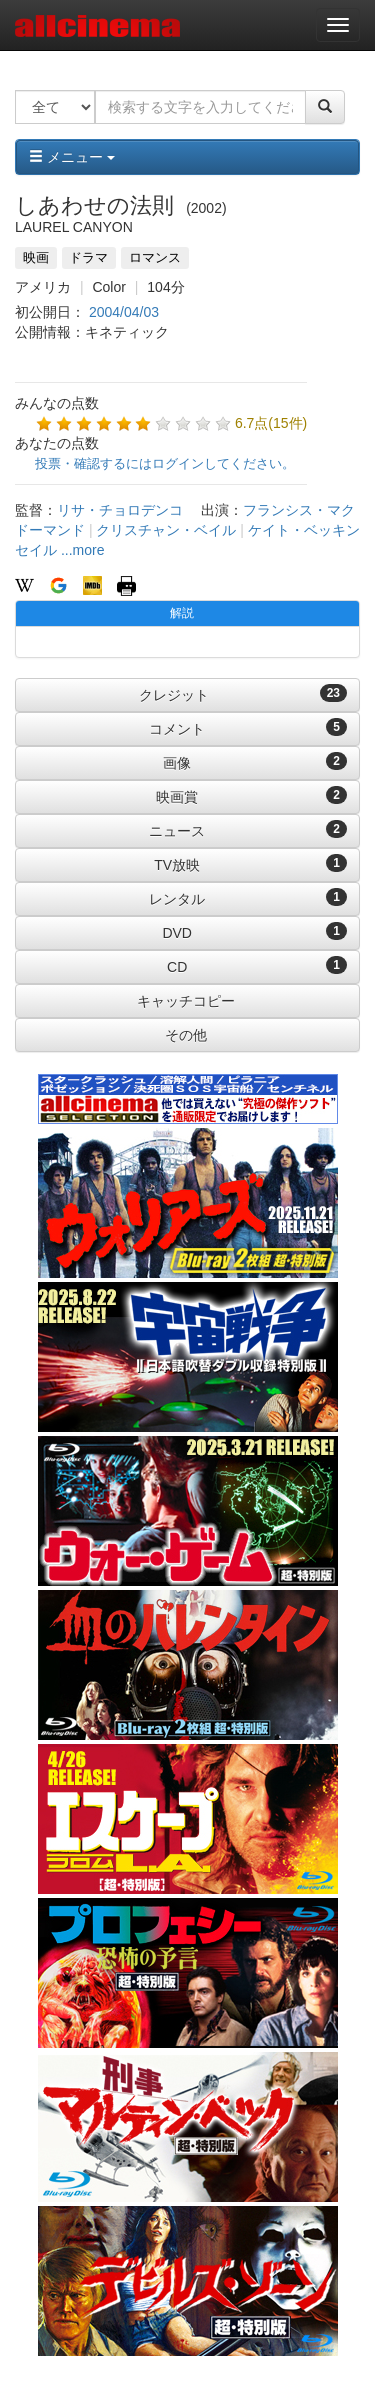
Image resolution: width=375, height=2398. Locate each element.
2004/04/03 (124, 312)
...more (83, 550)
